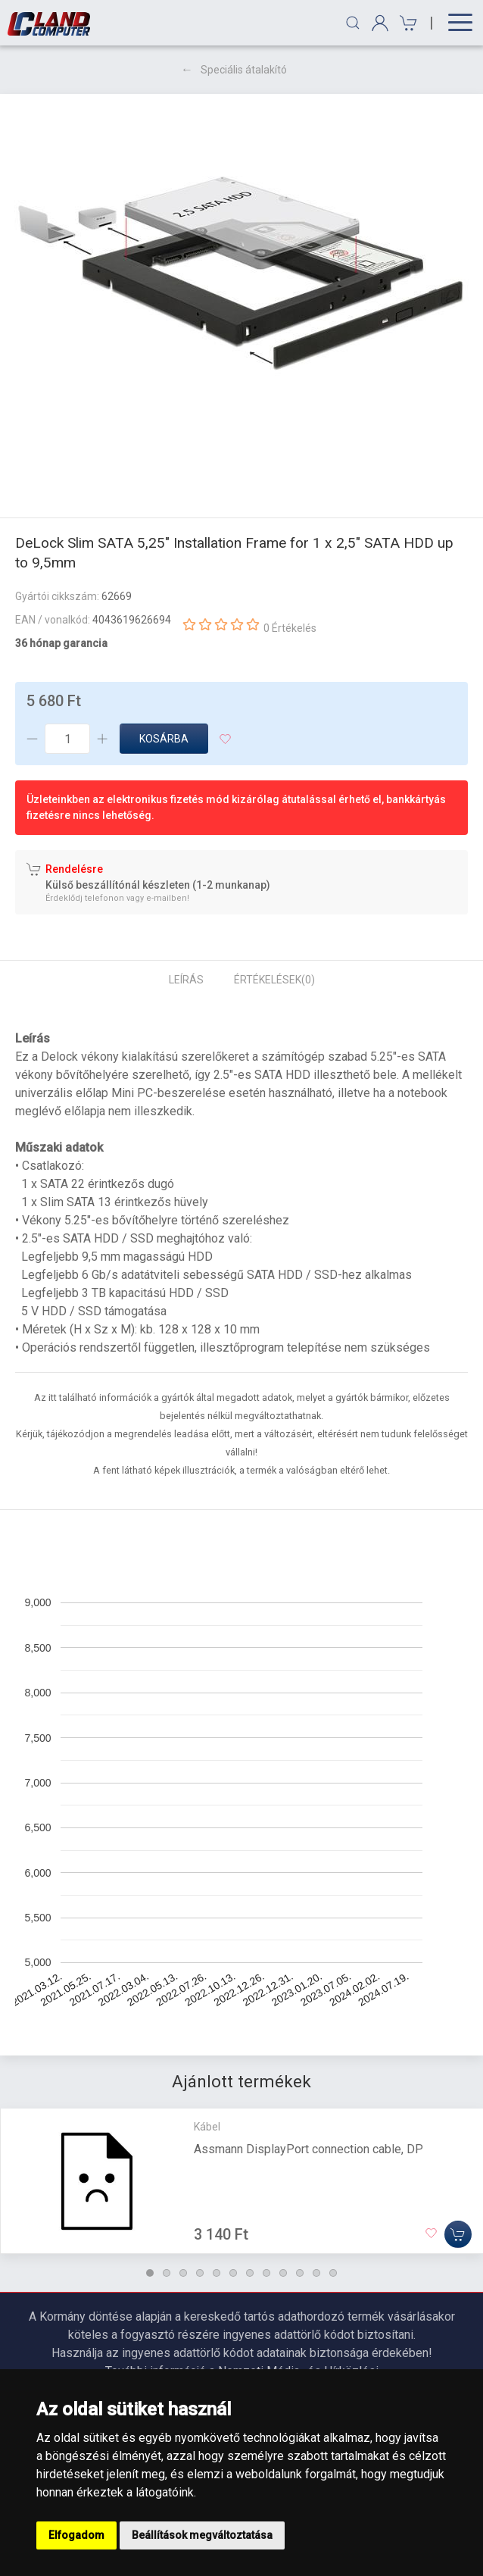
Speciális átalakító (244, 70)
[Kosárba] (458, 2234)
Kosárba (164, 739)
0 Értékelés (289, 628)
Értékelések (274, 980)
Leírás (186, 980)
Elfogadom (76, 2535)
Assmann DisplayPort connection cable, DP (308, 2148)
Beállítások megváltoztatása (202, 2535)
